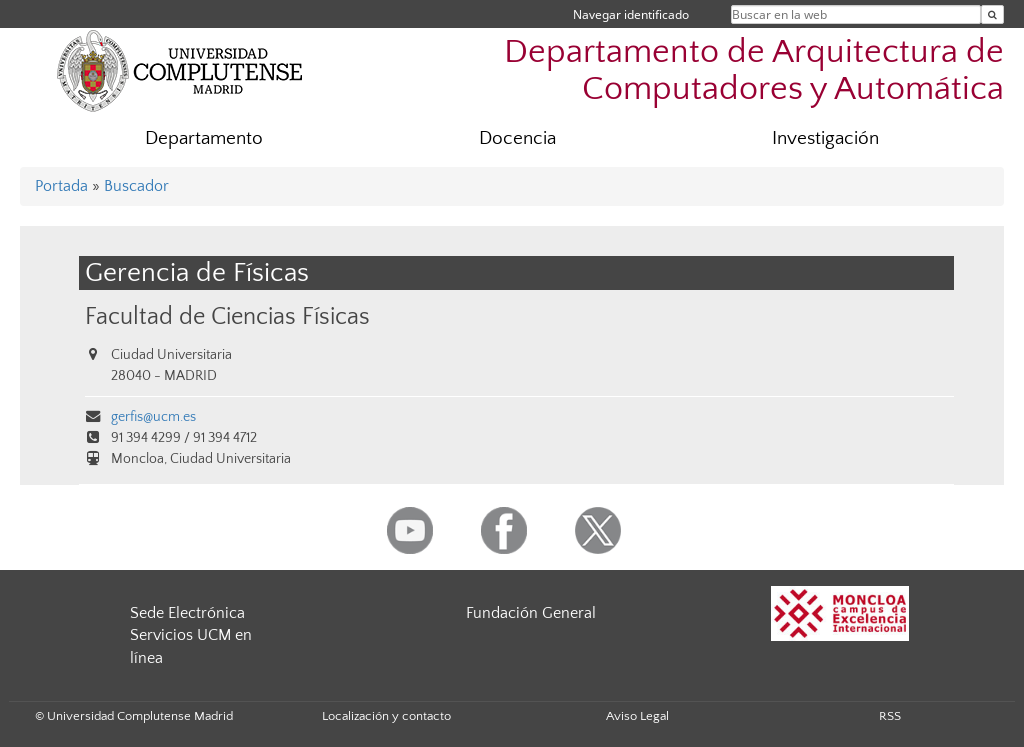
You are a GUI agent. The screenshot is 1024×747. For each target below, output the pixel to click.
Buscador (136, 186)
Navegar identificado (631, 14)
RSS (890, 716)
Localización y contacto (386, 716)
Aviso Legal (637, 716)
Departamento (204, 138)
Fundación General (531, 613)
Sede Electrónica (187, 613)
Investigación (825, 138)
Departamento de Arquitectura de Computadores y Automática (754, 71)
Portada (61, 186)
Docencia (517, 138)
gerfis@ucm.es (153, 417)
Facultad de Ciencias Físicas (227, 316)
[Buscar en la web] (992, 14)
